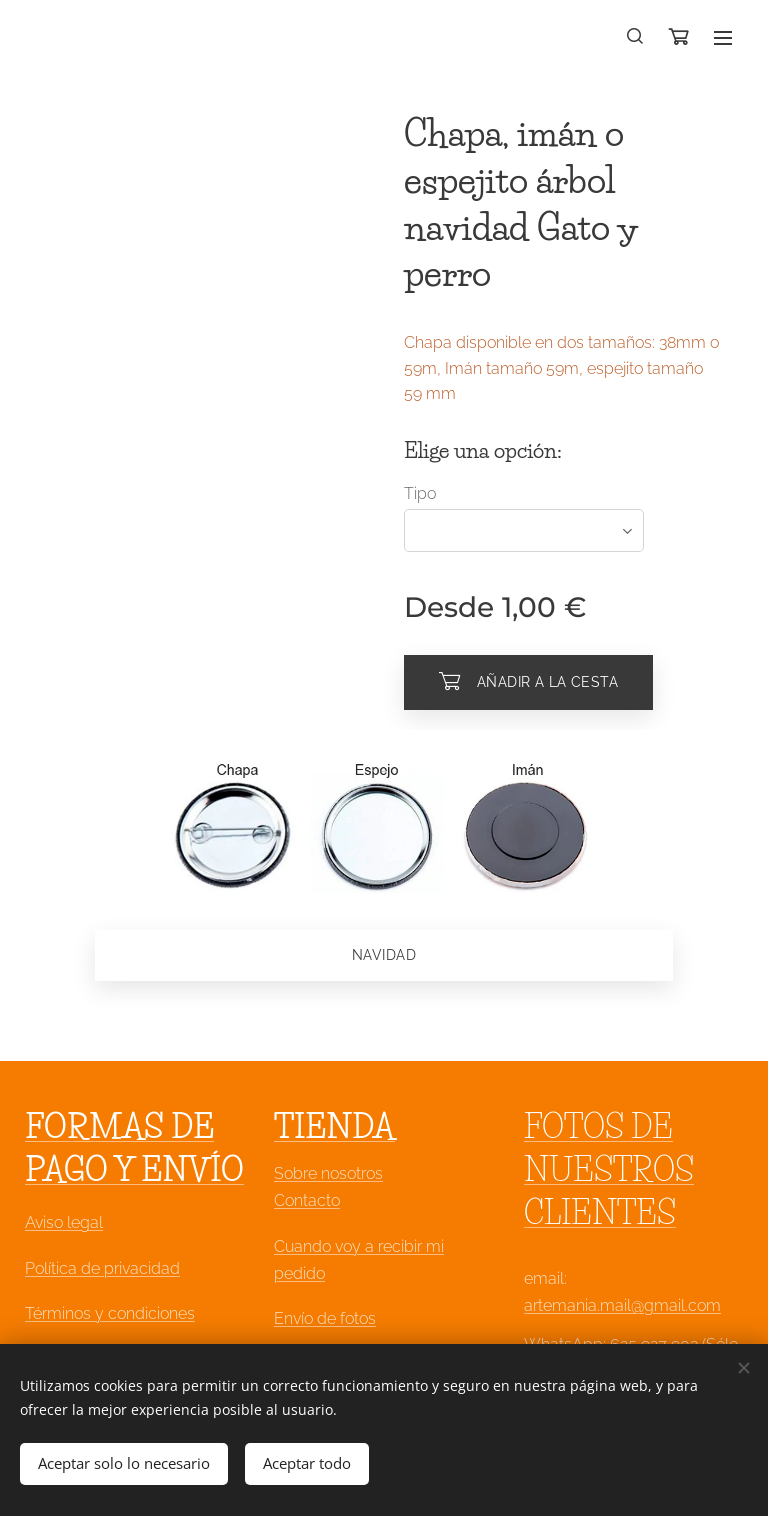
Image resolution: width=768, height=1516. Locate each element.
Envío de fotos (325, 1318)
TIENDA (334, 1126)
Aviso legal (64, 1222)
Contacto (307, 1200)
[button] (636, 37)
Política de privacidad (102, 1267)
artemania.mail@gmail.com (622, 1304)
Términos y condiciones (110, 1312)
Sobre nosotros (328, 1173)
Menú (723, 38)
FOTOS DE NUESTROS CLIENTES (609, 1169)
